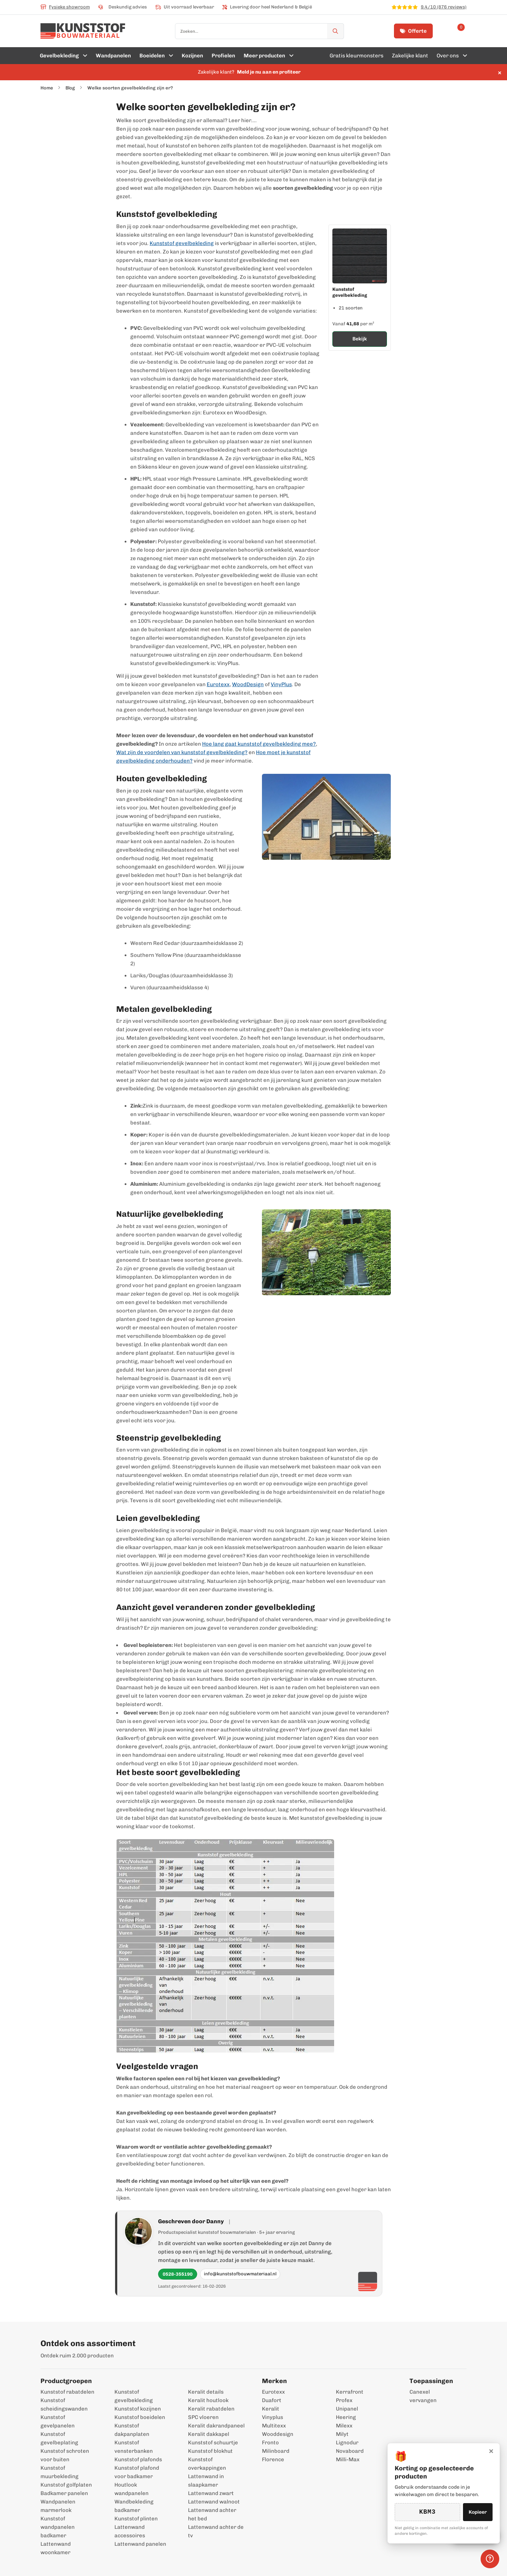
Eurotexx (218, 684)
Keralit (270, 2409)
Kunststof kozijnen (137, 2409)
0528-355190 (178, 2274)
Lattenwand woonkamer (55, 2548)
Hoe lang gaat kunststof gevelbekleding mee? (259, 744)
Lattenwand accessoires (129, 2531)
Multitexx (274, 2426)
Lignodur (347, 2442)
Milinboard (275, 2451)
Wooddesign (277, 2434)
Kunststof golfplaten (66, 2485)
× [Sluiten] (491, 2450)
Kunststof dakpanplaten (131, 2430)
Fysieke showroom (65, 7)
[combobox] (259, 31)
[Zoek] (335, 31)
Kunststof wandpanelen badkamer (57, 2527)
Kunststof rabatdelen (67, 2392)
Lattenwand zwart (211, 2493)
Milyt (342, 2434)
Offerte (413, 31)
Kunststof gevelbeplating (59, 2438)
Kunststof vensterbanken (133, 2446)
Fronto (270, 2442)
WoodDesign (248, 684)
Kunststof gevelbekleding (182, 243)
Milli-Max (347, 2459)
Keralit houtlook (208, 2400)
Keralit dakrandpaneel (216, 2426)
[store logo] (82, 31)
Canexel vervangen (419, 2396)
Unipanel (347, 2409)
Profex (344, 2400)
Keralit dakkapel (208, 2434)
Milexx (344, 2426)
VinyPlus (281, 684)
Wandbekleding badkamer (134, 2506)
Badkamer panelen (64, 2493)
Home (46, 87)
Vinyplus (272, 2417)
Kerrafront (349, 2392)
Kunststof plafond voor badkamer (136, 2472)
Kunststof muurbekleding (59, 2472)
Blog (70, 87)
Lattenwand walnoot (214, 2502)
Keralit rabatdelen (211, 2409)
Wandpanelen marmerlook (57, 2506)
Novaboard (350, 2451)
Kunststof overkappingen (207, 2463)
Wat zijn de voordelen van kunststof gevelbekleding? (182, 752)
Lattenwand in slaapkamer (206, 2480)
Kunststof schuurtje (213, 2442)
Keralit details (206, 2392)
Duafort (271, 2400)
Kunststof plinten (136, 2518)
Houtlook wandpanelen (131, 2489)
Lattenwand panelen (140, 2544)
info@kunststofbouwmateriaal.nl (240, 2273)
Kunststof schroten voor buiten (64, 2455)
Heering (346, 2417)
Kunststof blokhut (210, 2451)
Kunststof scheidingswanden (64, 2404)
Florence (273, 2459)
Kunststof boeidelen (139, 2417)
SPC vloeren (203, 2417)
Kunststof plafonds (138, 2459)
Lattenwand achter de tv (216, 2531)
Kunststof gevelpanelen (57, 2421)
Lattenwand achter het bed (212, 2514)
